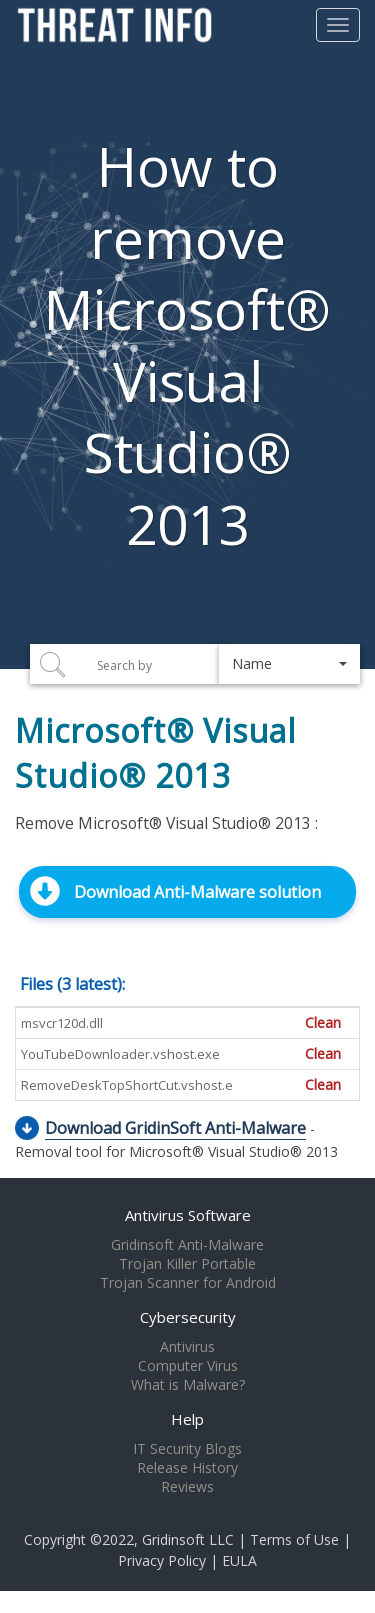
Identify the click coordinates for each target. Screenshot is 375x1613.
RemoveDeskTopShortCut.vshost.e (127, 1085)
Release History (187, 1468)
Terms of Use (294, 1539)
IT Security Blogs (187, 1449)
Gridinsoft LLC (188, 1539)
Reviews (187, 1487)
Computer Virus (188, 1366)
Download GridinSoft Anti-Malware (175, 1128)
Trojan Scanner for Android (188, 1283)
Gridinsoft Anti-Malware (187, 1245)
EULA (239, 1560)
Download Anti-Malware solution (197, 892)
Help (187, 1419)
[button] (289, 664)
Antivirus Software (188, 1215)
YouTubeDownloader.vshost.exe (120, 1054)
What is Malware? (188, 1385)
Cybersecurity (188, 1317)
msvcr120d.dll (62, 1023)
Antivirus (187, 1347)
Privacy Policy (162, 1560)
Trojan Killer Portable (187, 1264)
